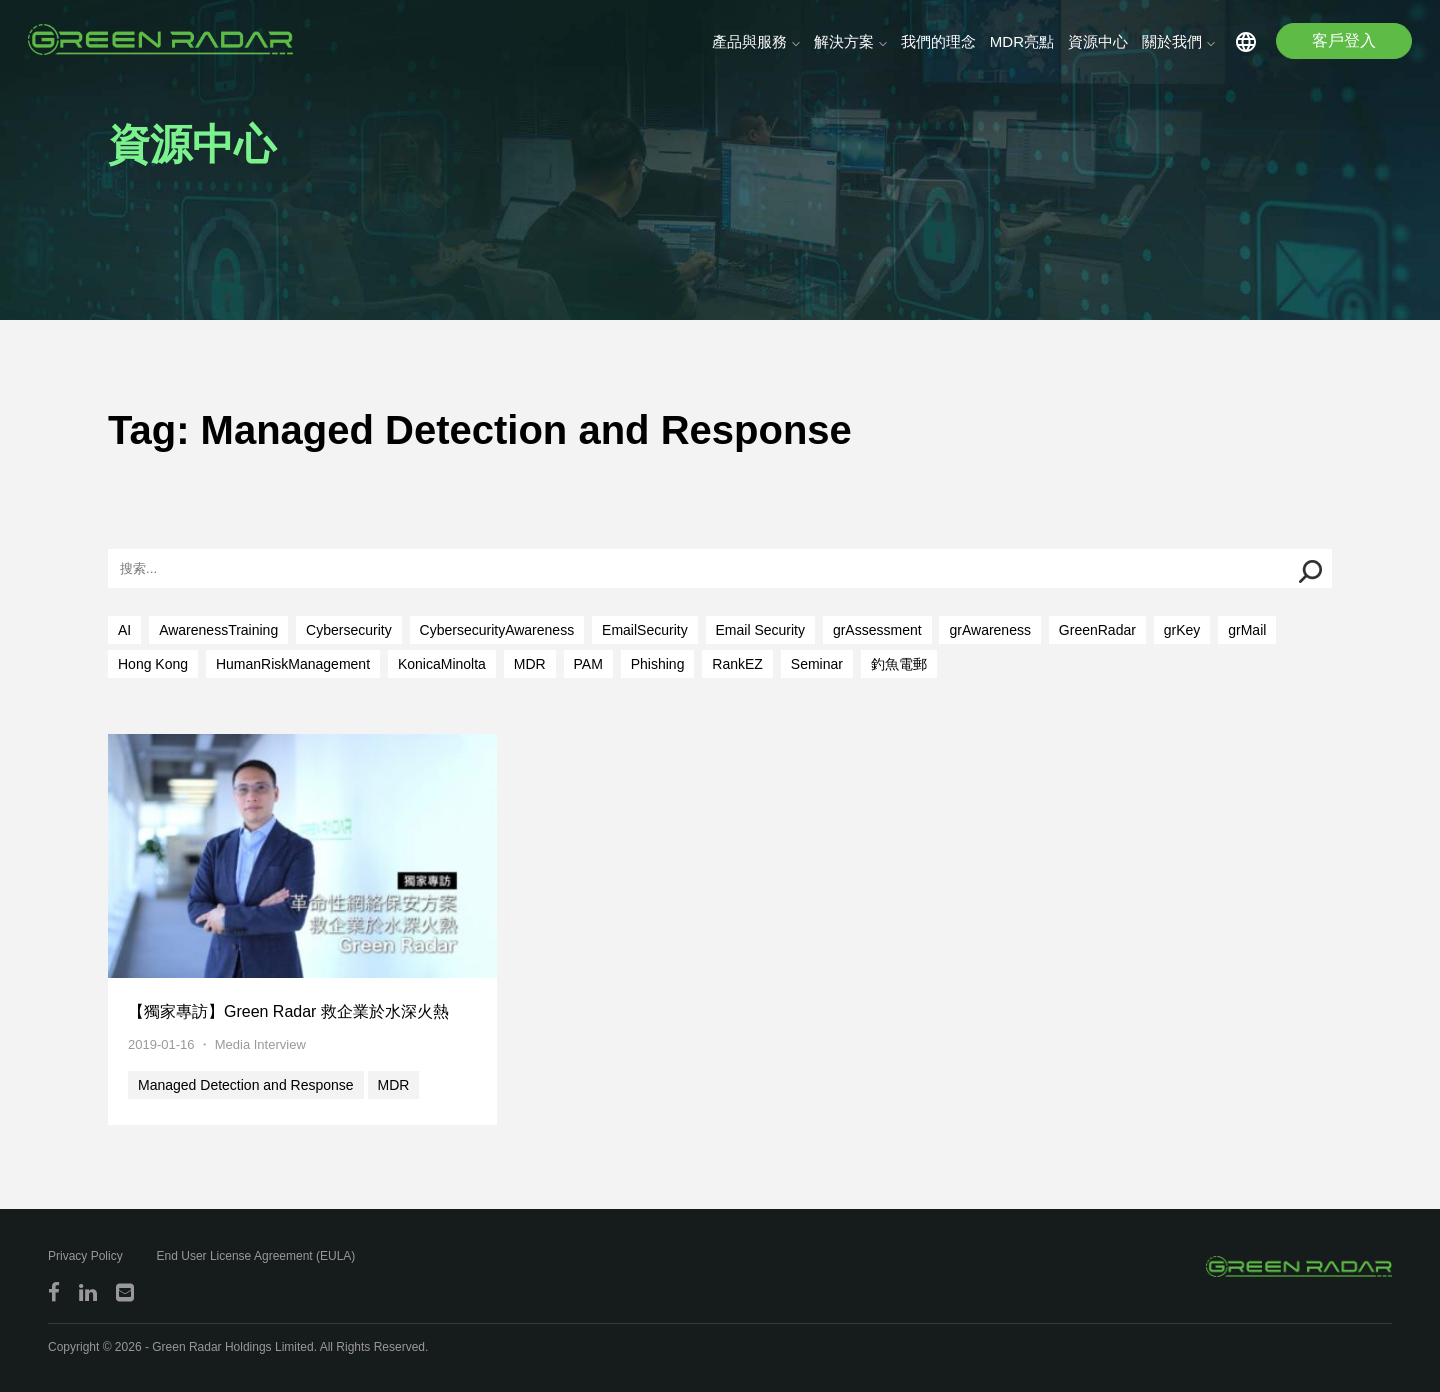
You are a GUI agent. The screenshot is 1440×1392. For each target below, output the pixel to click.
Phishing (658, 664)
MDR (530, 664)
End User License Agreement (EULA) (256, 1256)
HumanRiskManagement (293, 664)
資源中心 (1098, 41)
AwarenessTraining (218, 630)
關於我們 (1172, 41)
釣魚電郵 (899, 664)
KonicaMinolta (442, 664)
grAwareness (989, 630)
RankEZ (737, 664)
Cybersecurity (349, 630)
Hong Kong (153, 664)
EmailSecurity (645, 630)
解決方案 (844, 41)
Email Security (760, 630)
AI (124, 630)
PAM (588, 664)
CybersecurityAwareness (497, 630)
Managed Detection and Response (246, 1085)
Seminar (817, 664)
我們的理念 (938, 41)
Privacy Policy (85, 1256)
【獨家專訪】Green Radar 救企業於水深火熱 (288, 1011)
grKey (1182, 630)
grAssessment (877, 630)
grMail (1247, 630)
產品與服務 (749, 41)
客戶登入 (1344, 40)
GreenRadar (1097, 630)
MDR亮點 (1022, 41)
